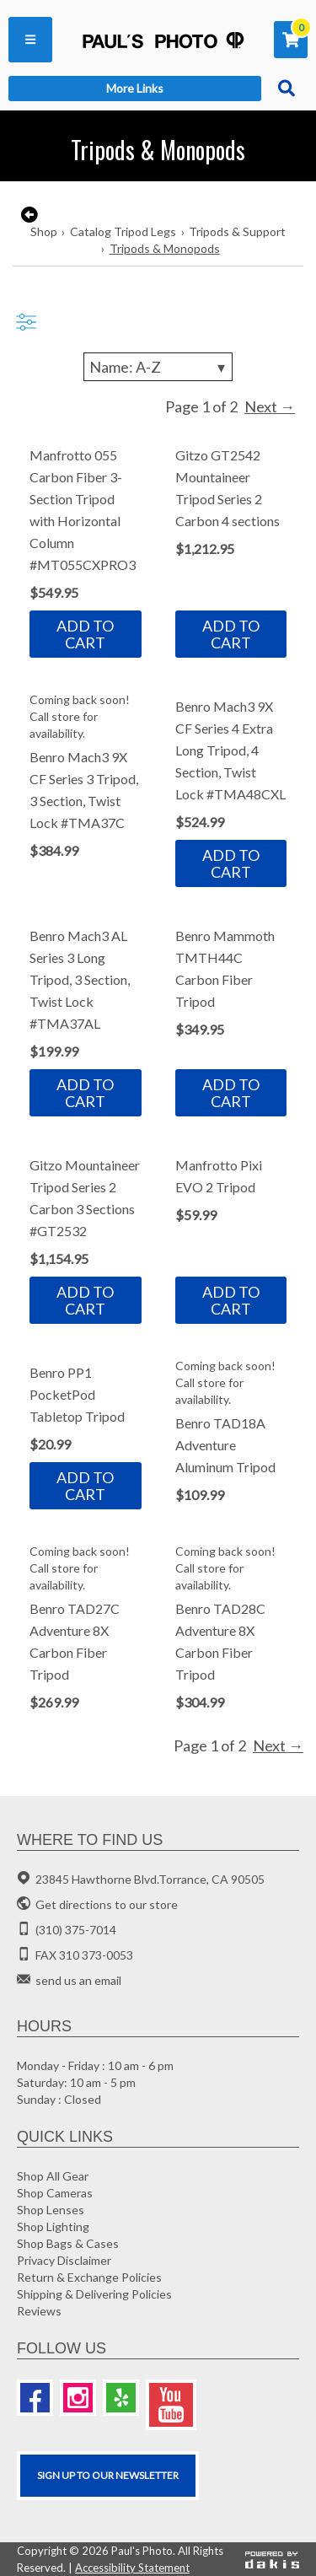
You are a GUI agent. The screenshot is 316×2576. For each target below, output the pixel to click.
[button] (30, 39)
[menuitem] (30, 39)
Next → (269, 406)
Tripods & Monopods (165, 248)
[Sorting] (158, 366)
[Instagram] (78, 2398)
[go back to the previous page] (27, 215)
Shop (43, 231)
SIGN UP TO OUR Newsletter (108, 2475)
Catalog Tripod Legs (123, 231)
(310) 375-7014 (75, 1930)
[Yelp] (121, 2398)
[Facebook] (35, 2398)
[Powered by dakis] (272, 2559)
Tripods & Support (237, 231)
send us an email (78, 1980)
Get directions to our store (106, 1904)
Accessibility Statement (132, 2567)
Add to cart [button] (85, 634)
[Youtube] (171, 2405)
